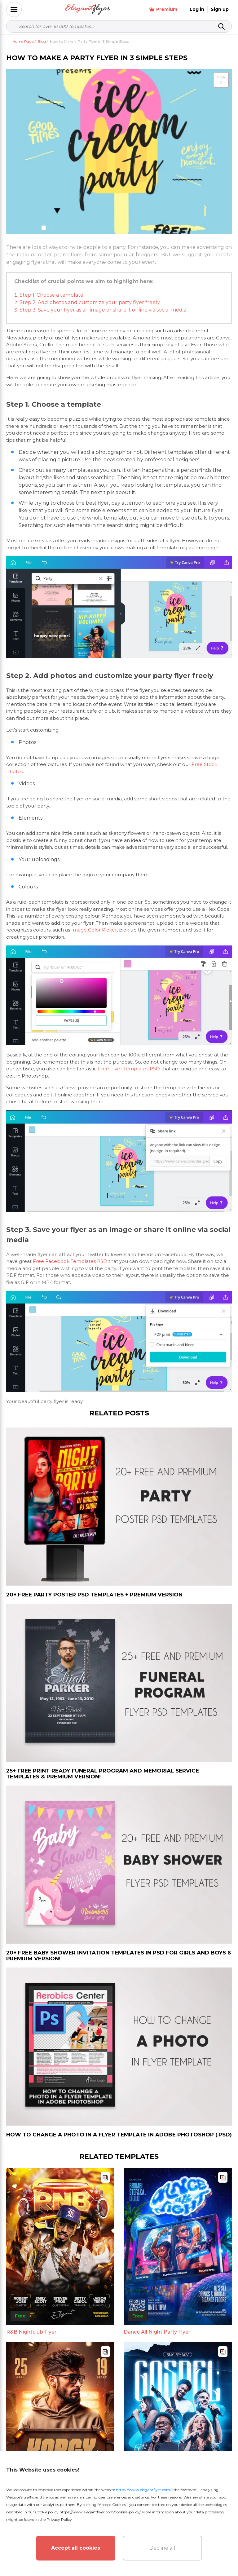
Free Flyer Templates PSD (129, 1069)
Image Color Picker (94, 930)
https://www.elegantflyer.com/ (143, 2489)
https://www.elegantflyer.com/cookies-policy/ (100, 2512)
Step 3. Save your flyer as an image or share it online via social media (103, 310)
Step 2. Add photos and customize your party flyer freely (90, 302)
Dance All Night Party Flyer (157, 2332)
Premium (163, 9)
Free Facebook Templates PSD (70, 1261)
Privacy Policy (59, 2519)
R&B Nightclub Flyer (31, 2332)
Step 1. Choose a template (51, 295)
